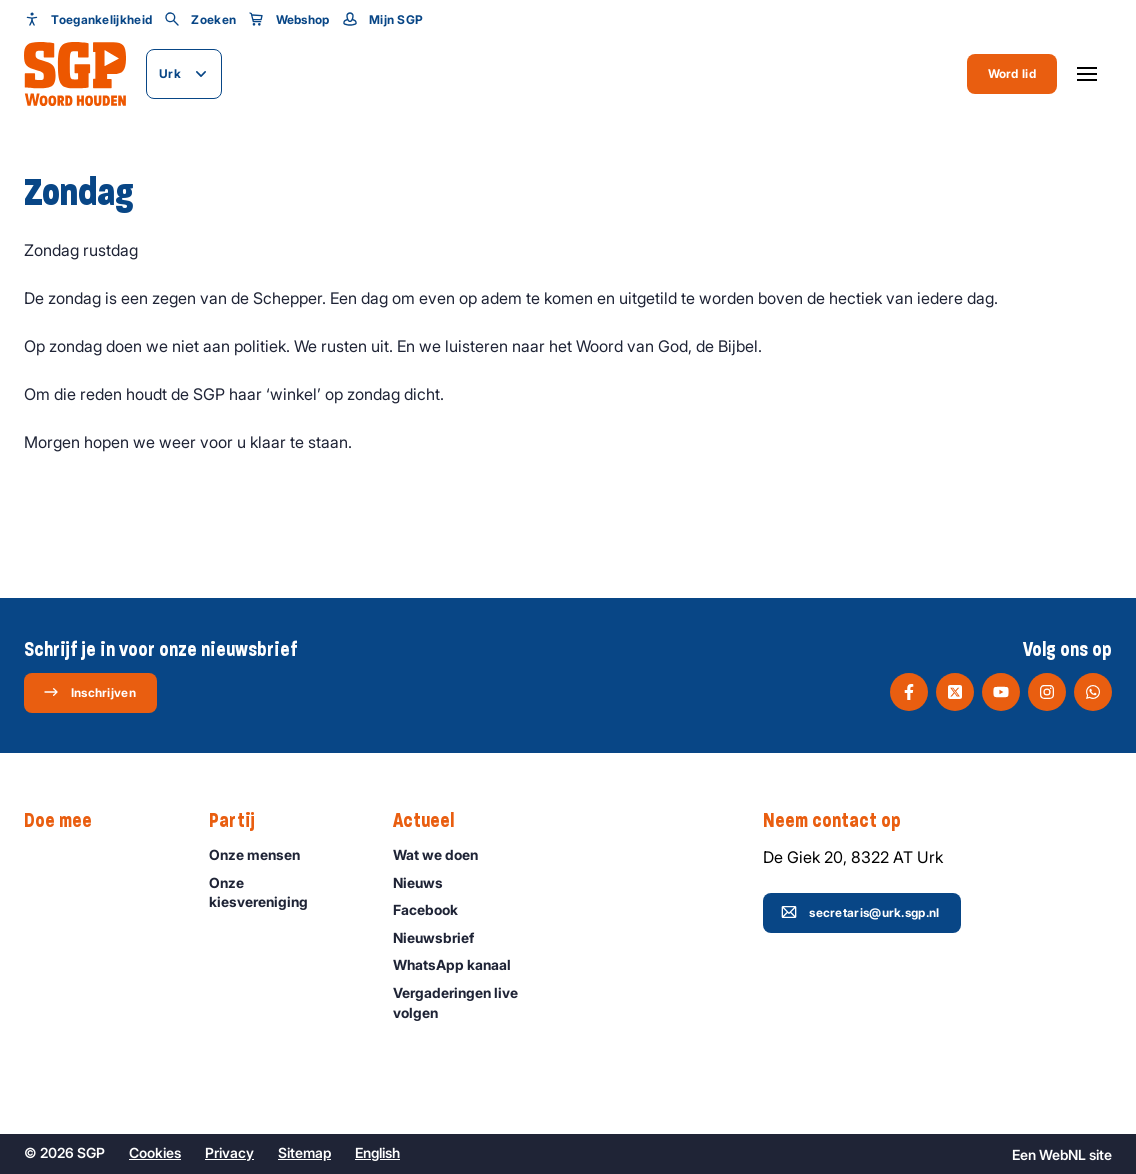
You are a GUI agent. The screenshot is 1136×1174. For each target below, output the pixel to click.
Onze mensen (263, 854)
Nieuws (427, 882)
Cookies (155, 1152)
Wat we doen (444, 854)
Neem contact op (842, 821)
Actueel (433, 821)
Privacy (229, 1152)
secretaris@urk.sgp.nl (860, 912)
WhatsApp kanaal (461, 964)
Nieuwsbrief (442, 937)
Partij (242, 821)
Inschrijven (89, 692)
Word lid (1012, 73)
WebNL (1062, 1154)
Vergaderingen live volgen (468, 1002)
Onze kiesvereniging (284, 892)
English (377, 1152)
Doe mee (68, 821)
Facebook (434, 909)
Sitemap (304, 1152)
